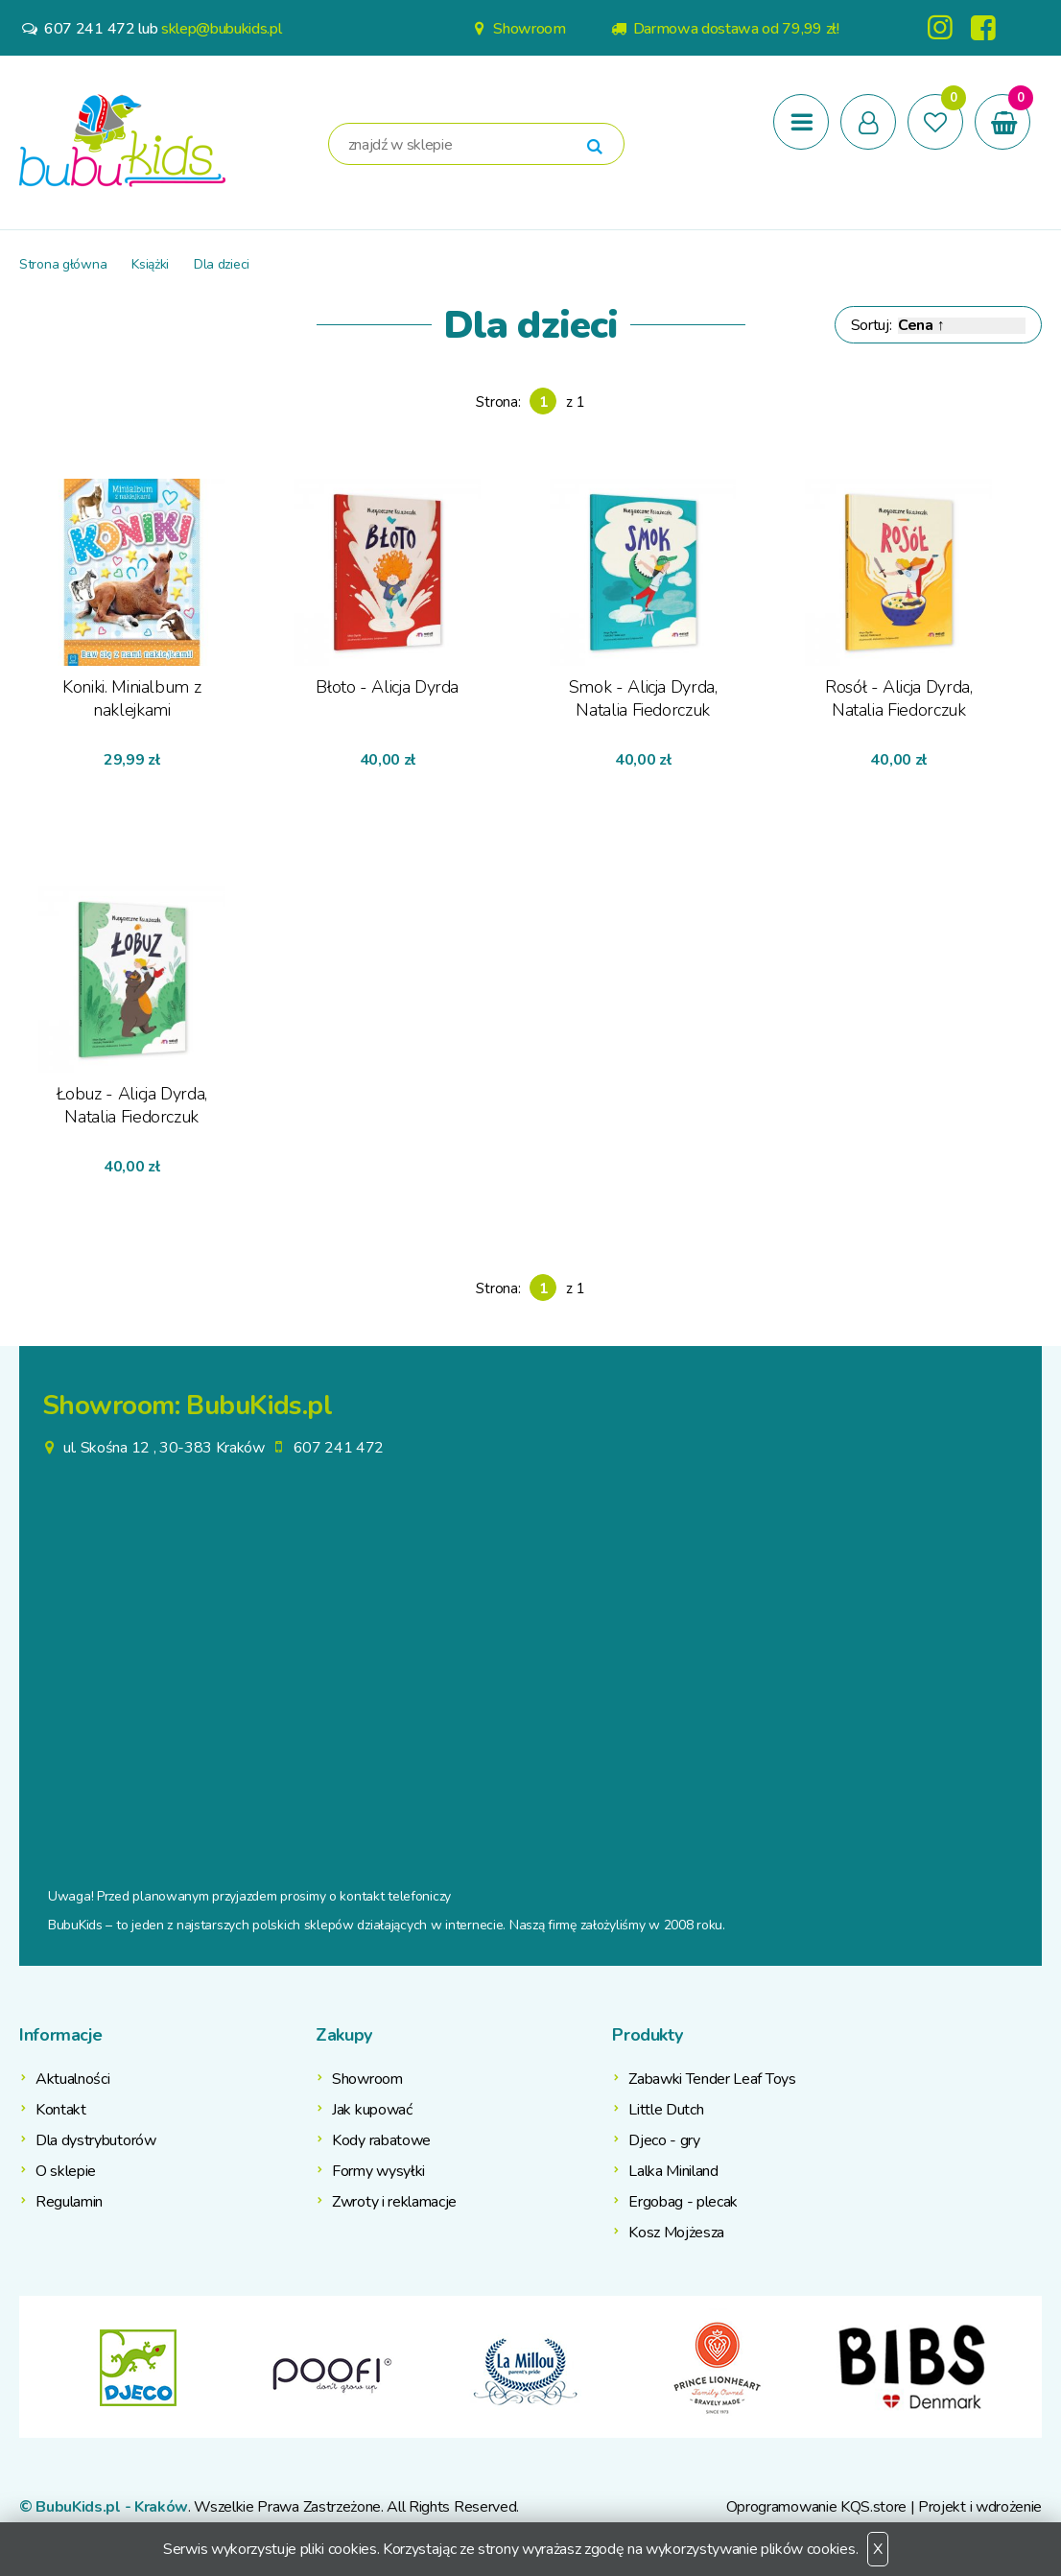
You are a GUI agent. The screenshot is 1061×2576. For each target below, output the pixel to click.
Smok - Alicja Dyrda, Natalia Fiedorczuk (643, 698)
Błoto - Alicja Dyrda (387, 686)
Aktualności (72, 2079)
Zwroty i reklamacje (394, 2201)
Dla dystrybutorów (95, 2140)
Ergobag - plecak (683, 2201)
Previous (33, 2366)
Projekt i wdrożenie (980, 2506)
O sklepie (65, 2171)
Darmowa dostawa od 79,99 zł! (723, 28)
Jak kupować (372, 2109)
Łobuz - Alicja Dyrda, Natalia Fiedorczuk (132, 1105)
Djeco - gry (663, 2140)
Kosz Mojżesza (676, 2232)
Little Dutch (665, 2109)
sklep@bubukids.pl (221, 28)
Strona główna (62, 264)
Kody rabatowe (381, 2140)
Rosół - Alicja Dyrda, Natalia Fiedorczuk (898, 698)
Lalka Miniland (673, 2171)
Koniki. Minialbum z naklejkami (131, 698)
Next (1027, 2366)
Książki (150, 264)
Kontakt (60, 2109)
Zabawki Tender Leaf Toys (711, 2079)
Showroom (517, 28)
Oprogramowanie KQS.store (816, 2506)
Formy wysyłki (378, 2171)
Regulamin (69, 2201)
